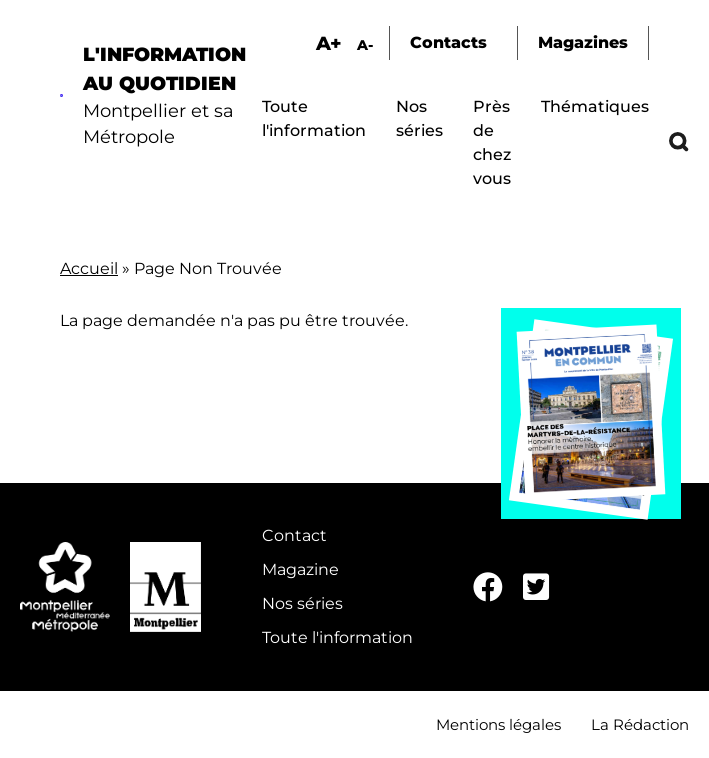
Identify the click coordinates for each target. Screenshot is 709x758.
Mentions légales (498, 724)
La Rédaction (640, 724)
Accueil (89, 268)
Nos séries (302, 603)
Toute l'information (337, 637)
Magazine (300, 569)
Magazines (583, 42)
